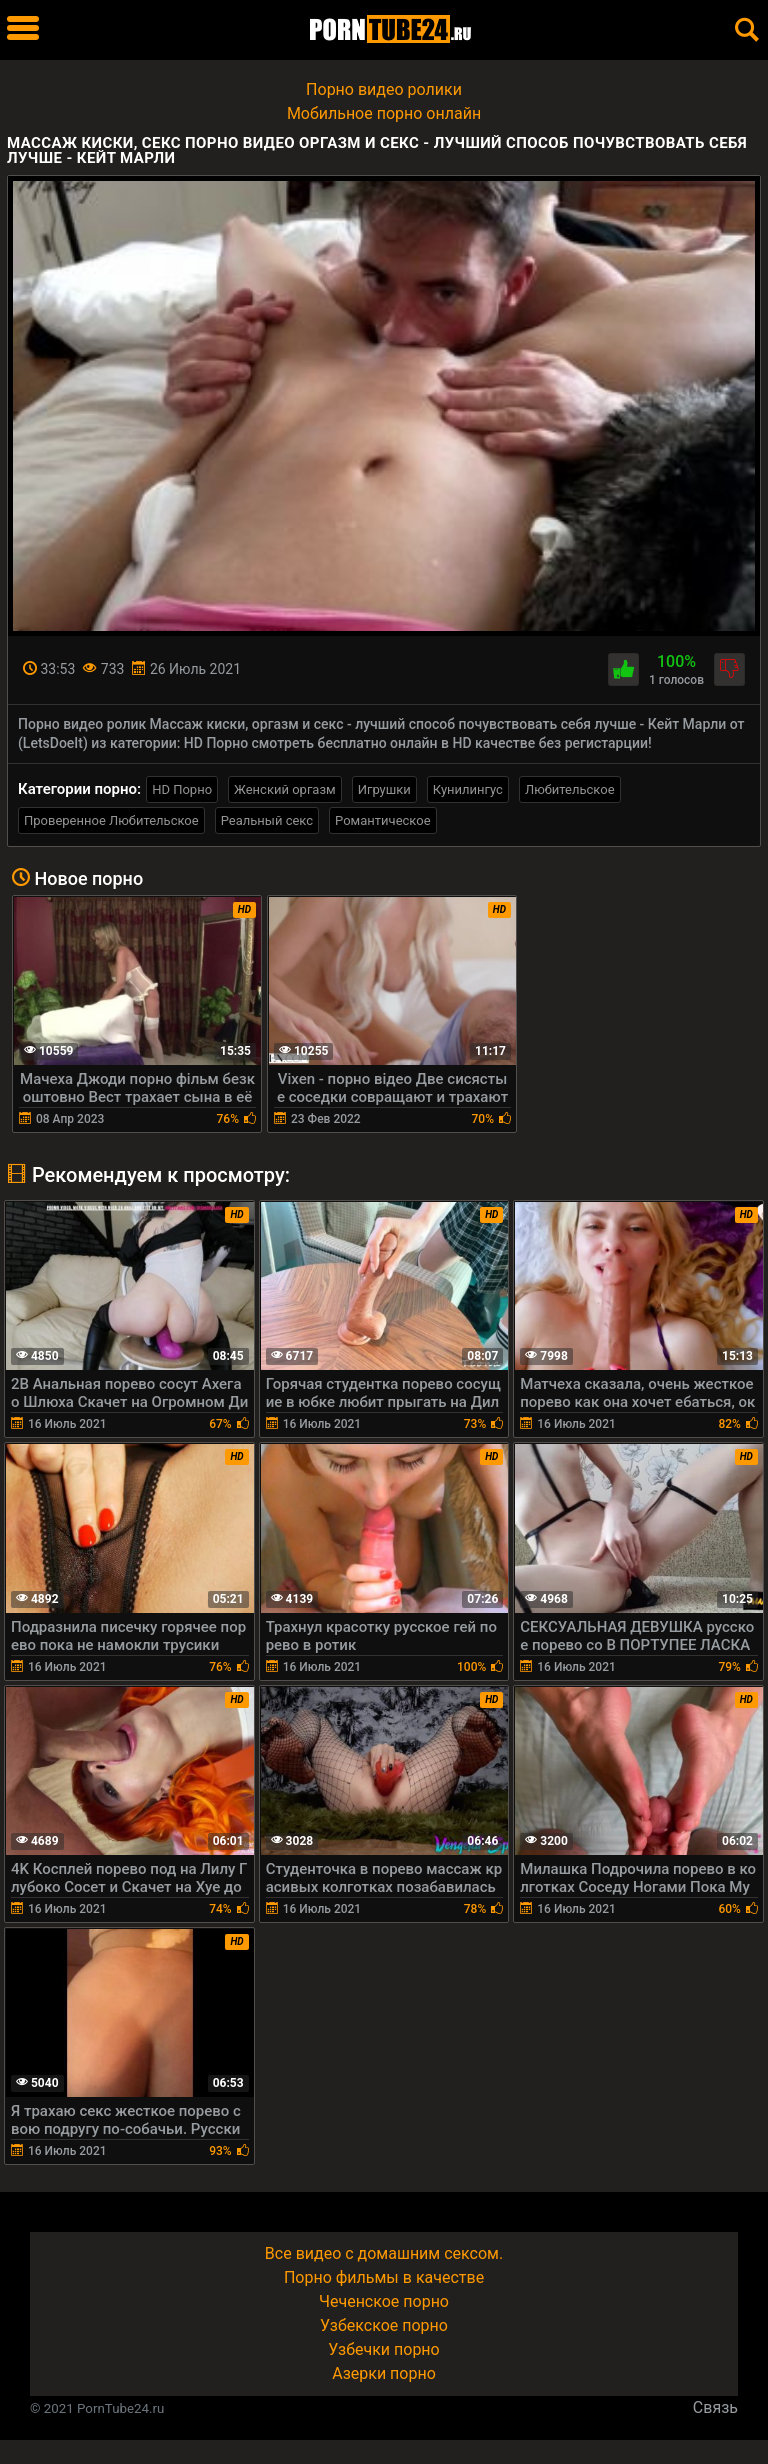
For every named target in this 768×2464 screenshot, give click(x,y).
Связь (715, 2407)
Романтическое (382, 820)
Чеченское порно (384, 2301)
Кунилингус (468, 789)
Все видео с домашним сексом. (384, 2253)
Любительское (570, 789)
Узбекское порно (384, 2325)
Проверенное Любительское (111, 820)
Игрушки (384, 789)
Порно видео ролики (384, 89)
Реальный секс (267, 820)
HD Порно (182, 789)
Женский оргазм (285, 789)
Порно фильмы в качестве (384, 2277)
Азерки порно (384, 2373)
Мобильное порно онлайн (384, 113)
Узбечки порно (383, 2349)
